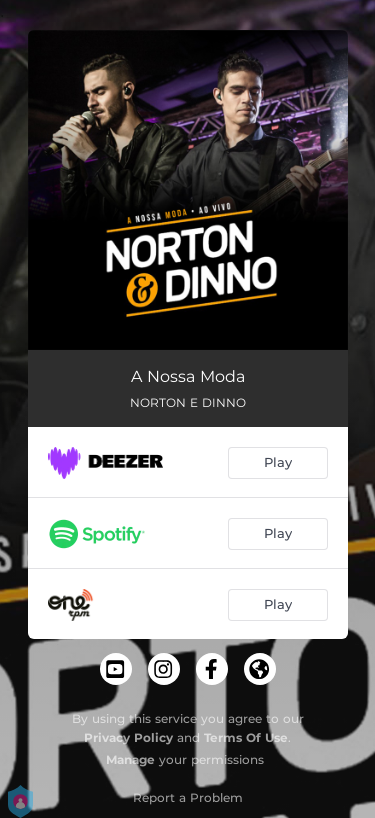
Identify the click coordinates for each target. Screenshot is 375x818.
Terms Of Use (246, 737)
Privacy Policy (128, 737)
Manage (130, 759)
